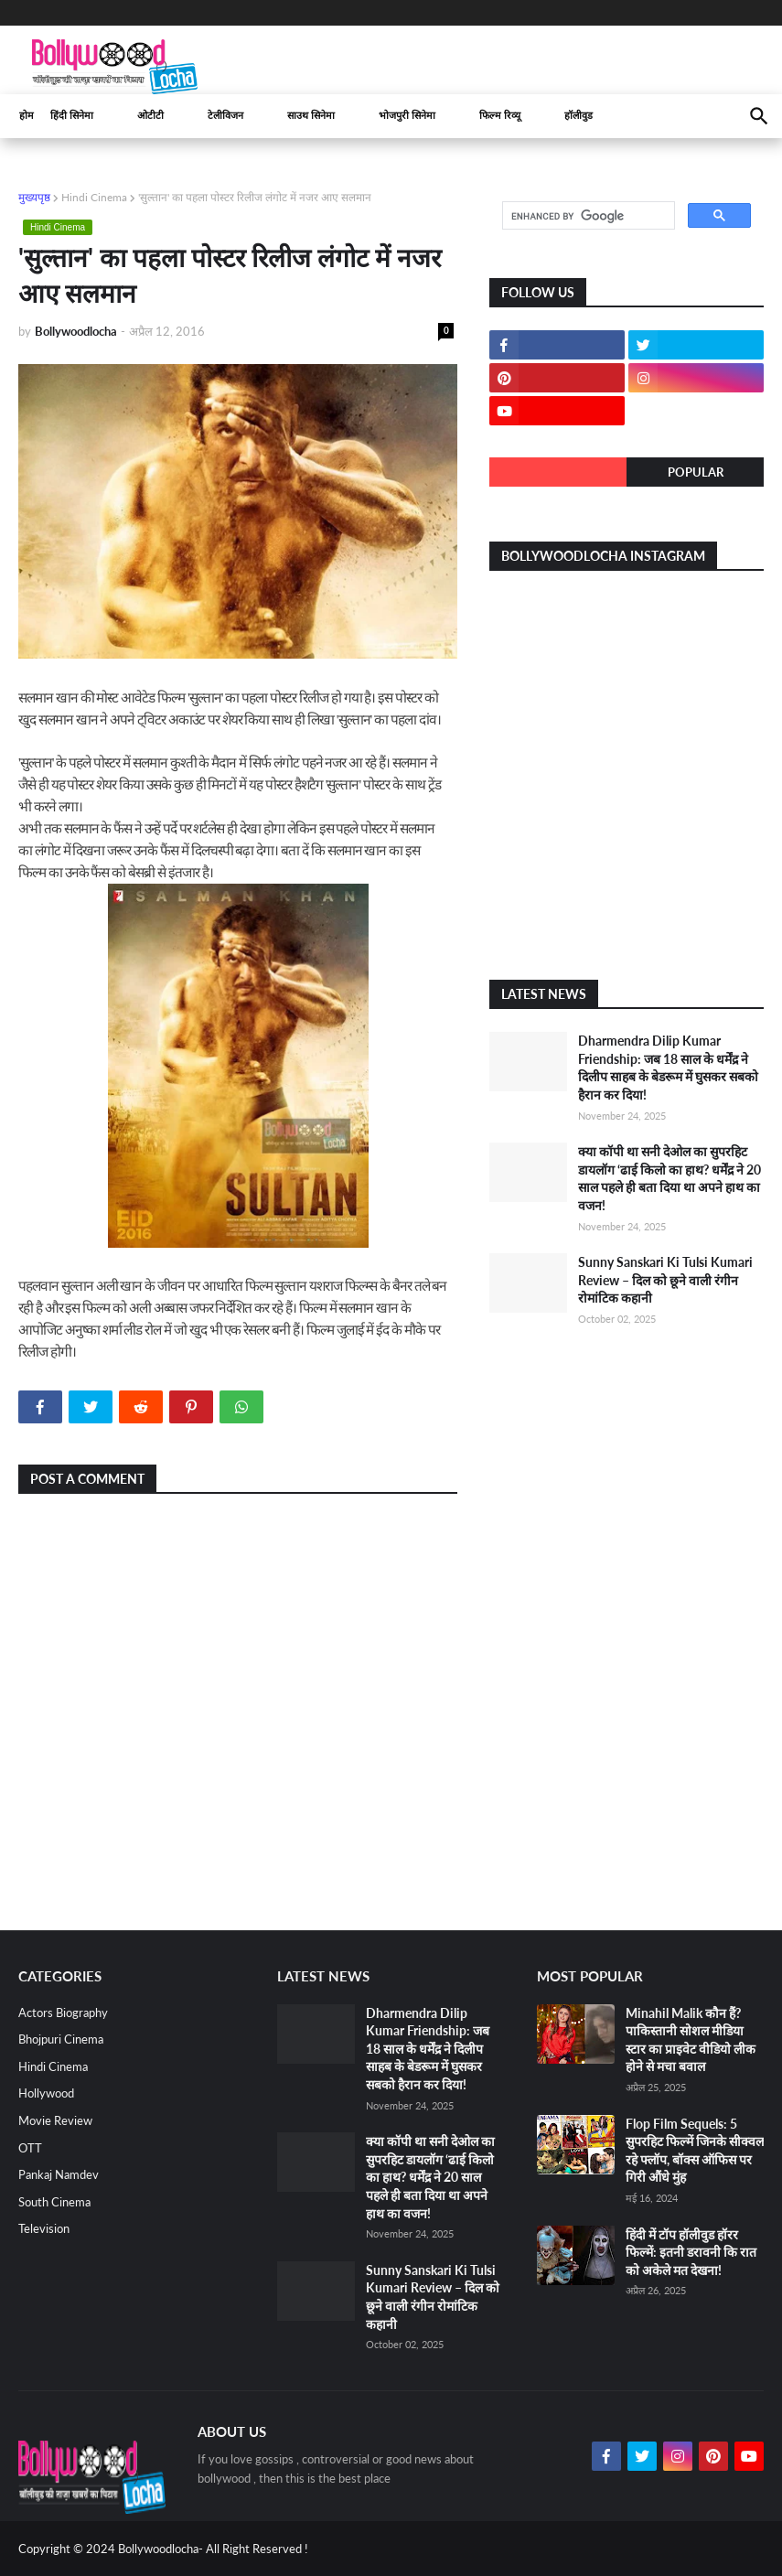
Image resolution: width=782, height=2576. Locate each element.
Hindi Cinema (94, 197)
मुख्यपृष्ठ (34, 197)
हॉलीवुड (578, 116)
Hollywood (46, 2093)
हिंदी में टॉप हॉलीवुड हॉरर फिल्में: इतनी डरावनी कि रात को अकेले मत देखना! (691, 2252)
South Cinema (54, 2202)
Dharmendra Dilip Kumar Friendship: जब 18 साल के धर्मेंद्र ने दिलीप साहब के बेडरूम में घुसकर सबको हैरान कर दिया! (427, 2048)
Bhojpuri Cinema (60, 2039)
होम (26, 116)
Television (44, 2228)
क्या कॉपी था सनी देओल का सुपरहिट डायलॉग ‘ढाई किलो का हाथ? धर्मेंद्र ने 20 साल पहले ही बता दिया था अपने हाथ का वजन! (430, 2176)
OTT (30, 2148)
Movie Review (55, 2120)
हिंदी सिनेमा (71, 116)
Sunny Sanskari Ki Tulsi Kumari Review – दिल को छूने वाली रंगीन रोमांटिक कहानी (665, 1279)
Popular (695, 472)
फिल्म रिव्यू (499, 116)
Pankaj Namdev (58, 2174)
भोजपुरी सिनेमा (407, 116)
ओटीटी (150, 116)
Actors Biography (63, 2012)
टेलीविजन (225, 116)
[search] (586, 216)
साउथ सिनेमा (311, 116)
